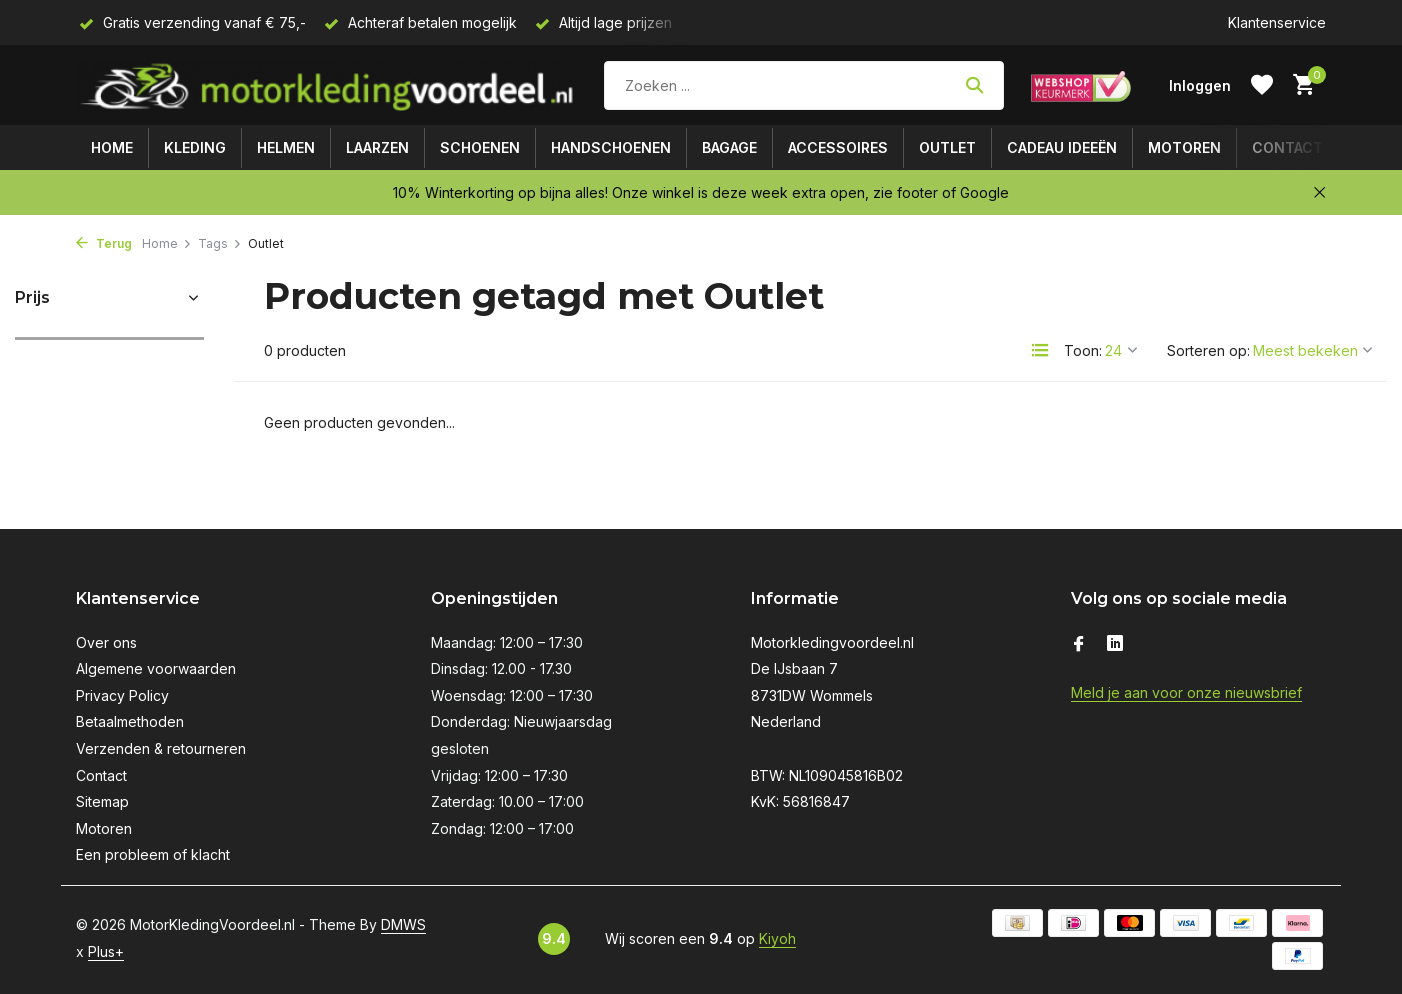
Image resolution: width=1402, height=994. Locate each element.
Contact (1287, 147)
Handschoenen (611, 147)
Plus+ (106, 951)
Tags (220, 243)
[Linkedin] (1115, 645)
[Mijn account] (1200, 85)
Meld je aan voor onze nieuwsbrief (1186, 692)
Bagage (729, 147)
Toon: (1083, 350)
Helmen (286, 147)
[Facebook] (1079, 645)
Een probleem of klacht (153, 854)
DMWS (403, 924)
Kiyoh (777, 938)
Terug (104, 243)
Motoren (1184, 147)
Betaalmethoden (130, 721)
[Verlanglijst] (1262, 85)
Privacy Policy (122, 695)
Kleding (195, 147)
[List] (1040, 350)
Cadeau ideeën (1062, 147)
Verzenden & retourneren (161, 748)
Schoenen (480, 147)
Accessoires (838, 147)
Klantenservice (1277, 22)
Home (112, 147)
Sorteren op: (1208, 350)
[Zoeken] (804, 85)
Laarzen (377, 147)
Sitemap (102, 801)
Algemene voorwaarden (156, 668)
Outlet (947, 147)
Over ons (106, 642)
